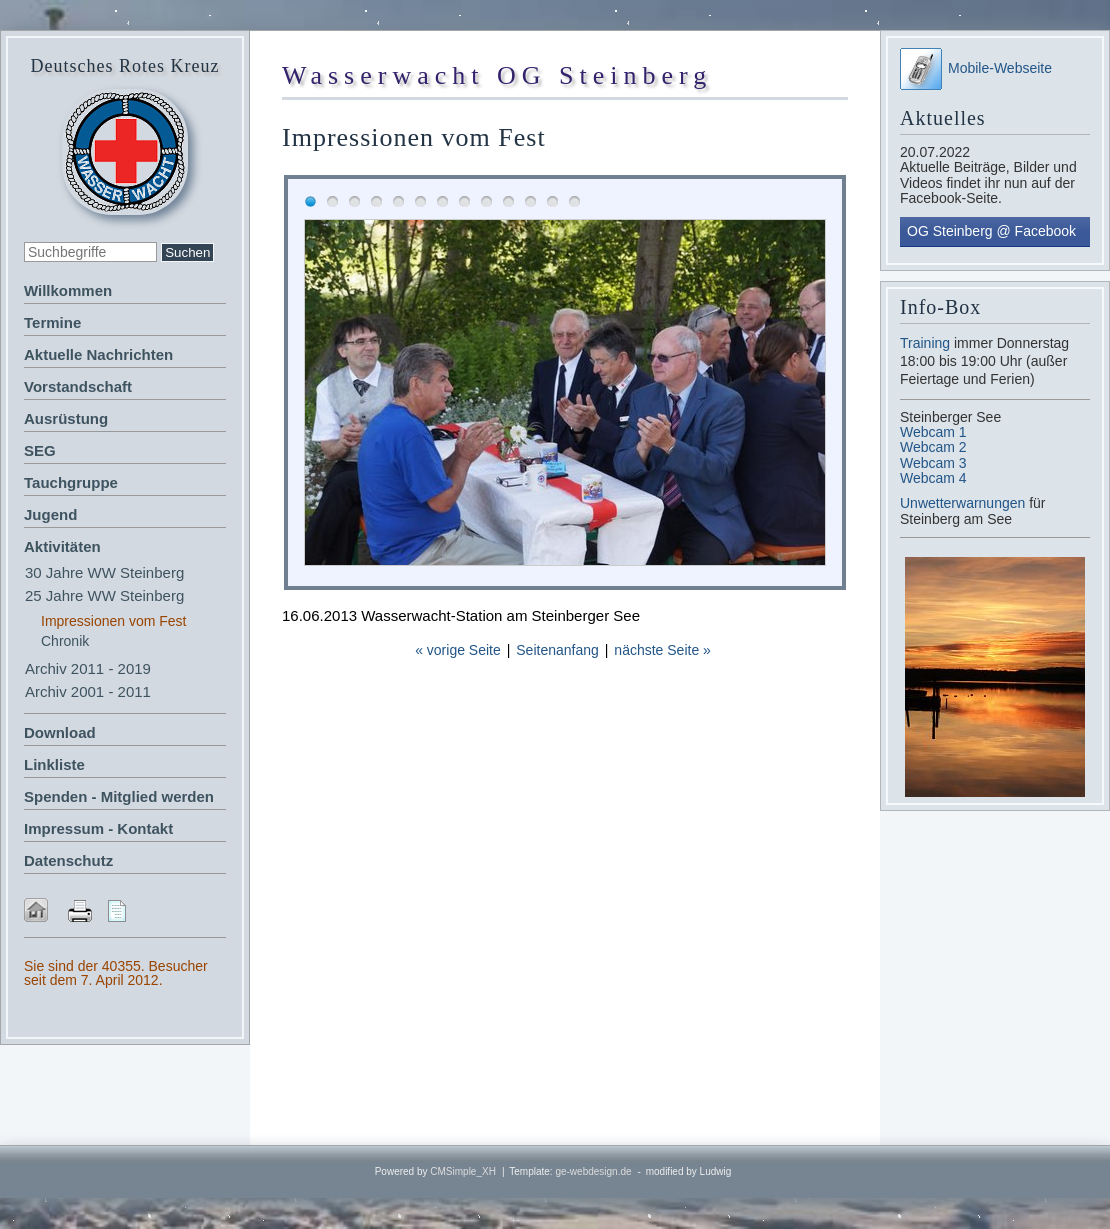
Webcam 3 (933, 463)
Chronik (65, 641)
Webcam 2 (933, 447)
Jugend (50, 514)
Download (60, 732)
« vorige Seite (458, 650)
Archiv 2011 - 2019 (88, 668)
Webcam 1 (933, 432)
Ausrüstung (66, 418)
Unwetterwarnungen (964, 503)
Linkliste (54, 764)
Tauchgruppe (71, 482)
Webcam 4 (933, 478)
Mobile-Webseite (976, 68)
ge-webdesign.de (593, 1171)
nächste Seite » (662, 650)
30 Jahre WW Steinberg (104, 572)
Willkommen (68, 290)
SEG (40, 450)
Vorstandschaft (78, 386)
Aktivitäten (62, 546)
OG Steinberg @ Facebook (991, 231)
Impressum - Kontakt (98, 828)
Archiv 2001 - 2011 (88, 691)
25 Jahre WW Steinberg (104, 595)
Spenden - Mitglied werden (119, 796)
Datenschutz (68, 860)
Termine (52, 322)
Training (925, 343)
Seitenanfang (557, 650)
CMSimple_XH (463, 1171)
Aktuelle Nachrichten (98, 354)
